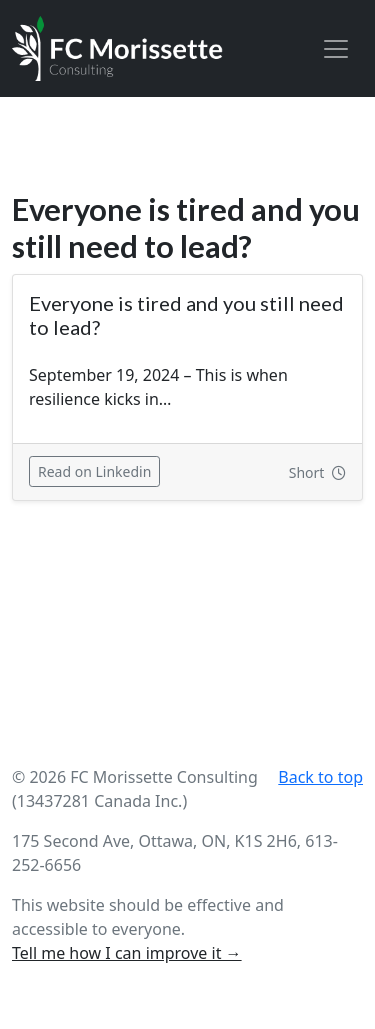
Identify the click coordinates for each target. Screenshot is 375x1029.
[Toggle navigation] (336, 49)
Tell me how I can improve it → (127, 953)
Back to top (320, 777)
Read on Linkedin (99, 470)
